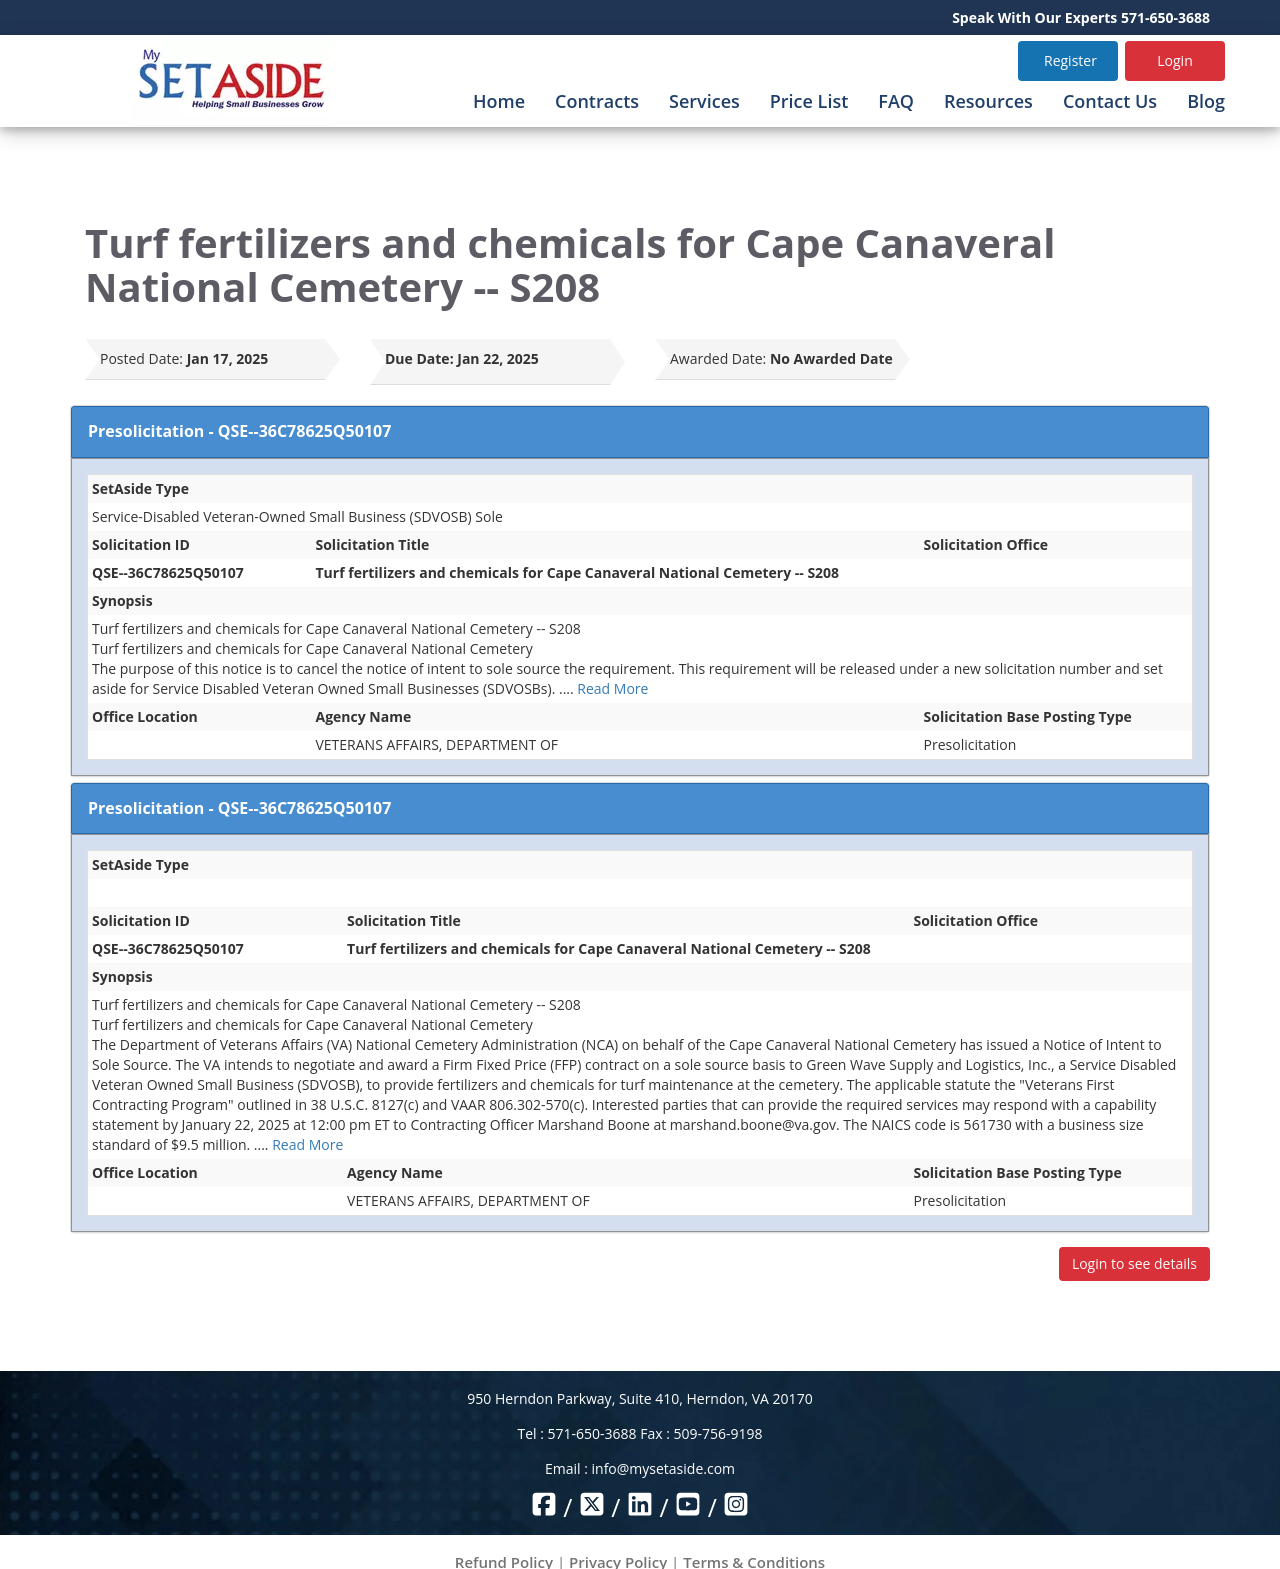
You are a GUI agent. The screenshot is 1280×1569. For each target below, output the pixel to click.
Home (499, 101)
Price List (809, 101)
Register (1070, 60)
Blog (1206, 101)
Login (1174, 60)
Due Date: (419, 358)
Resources (988, 101)
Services (704, 101)
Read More (612, 688)
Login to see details (1134, 1263)
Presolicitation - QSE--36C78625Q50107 (239, 431)
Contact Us (1110, 101)
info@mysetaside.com (663, 1468)
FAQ (896, 101)
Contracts (597, 101)
